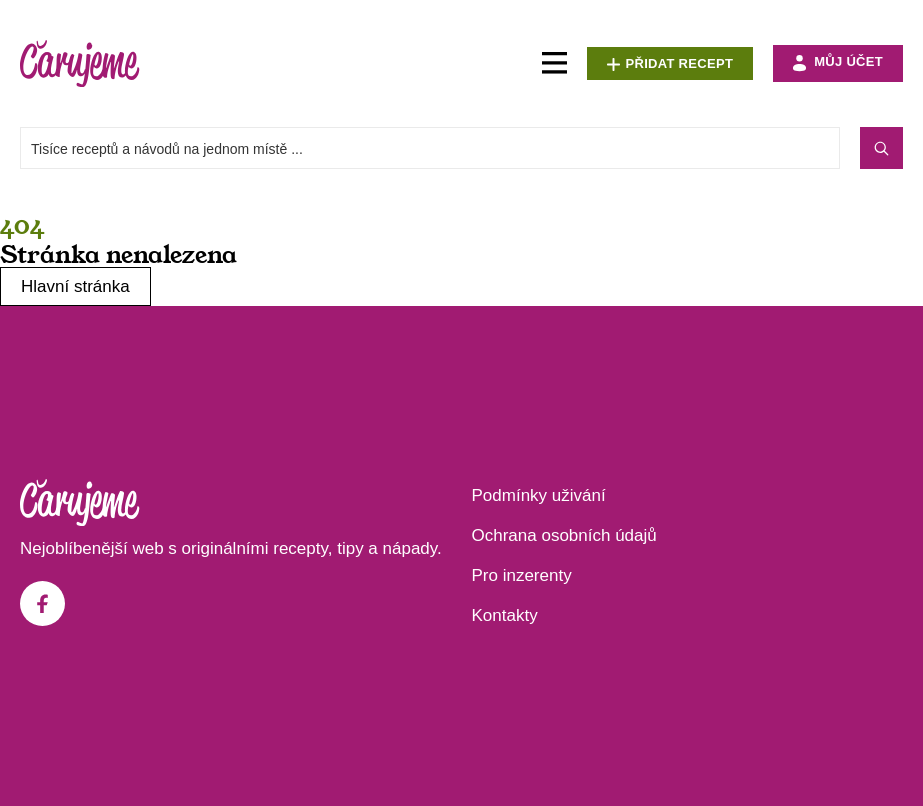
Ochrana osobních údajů (564, 535)
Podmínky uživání (539, 495)
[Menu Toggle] (554, 63)
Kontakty (505, 615)
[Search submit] (881, 148)
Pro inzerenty (522, 575)
